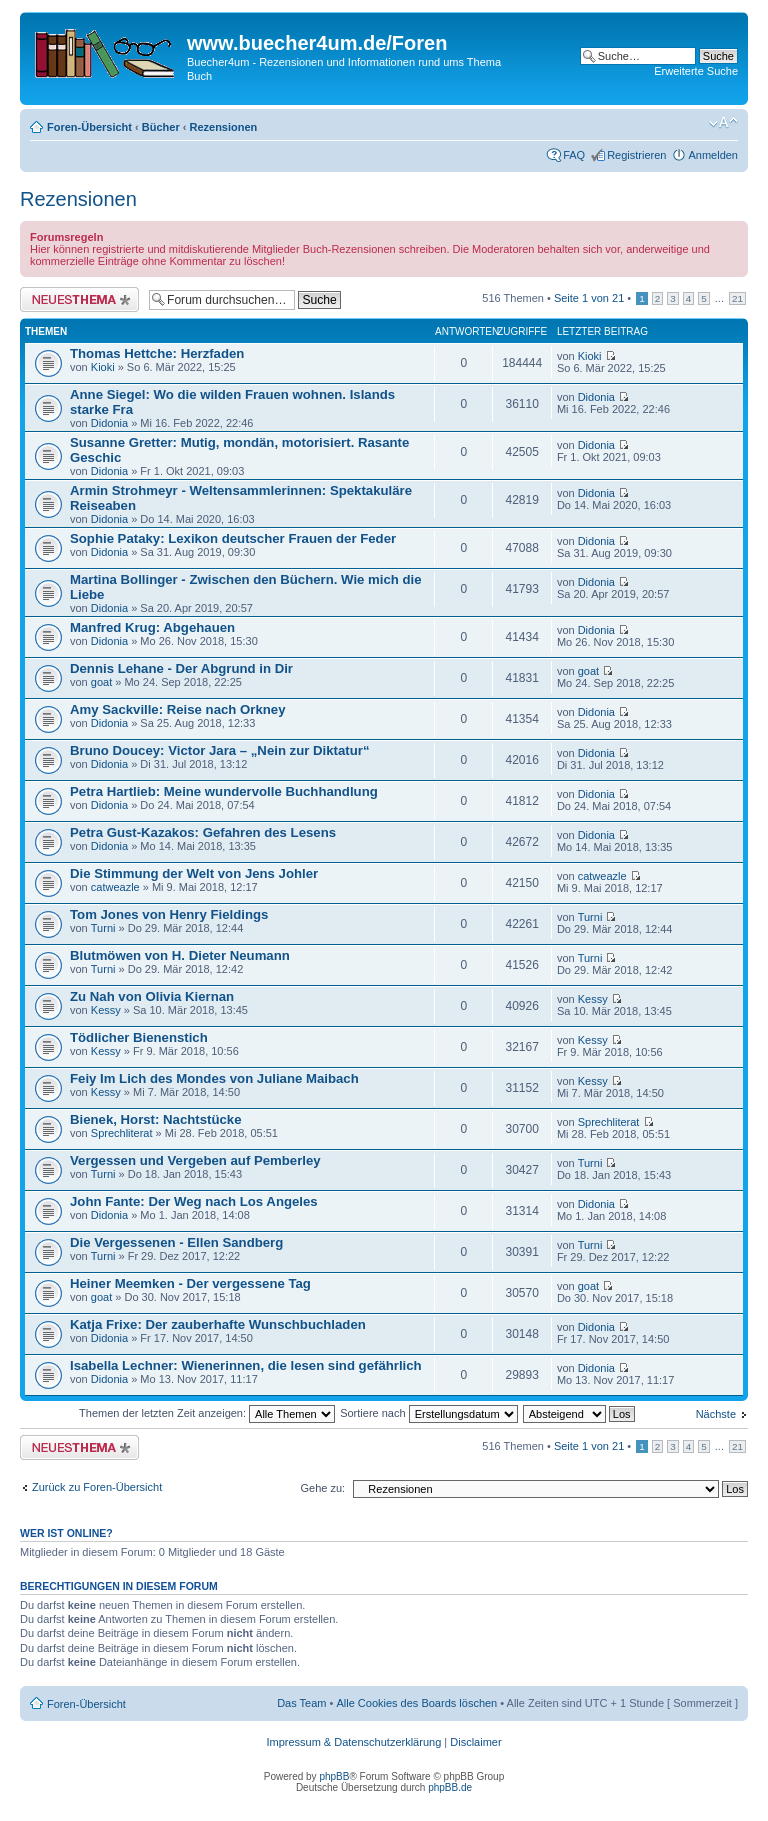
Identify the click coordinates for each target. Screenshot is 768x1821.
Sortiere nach (428, 1413)
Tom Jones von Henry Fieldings (169, 914)
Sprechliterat (122, 1133)
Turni (103, 928)
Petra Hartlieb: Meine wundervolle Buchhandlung (224, 791)
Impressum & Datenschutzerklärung (353, 1742)
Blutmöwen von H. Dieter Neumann (180, 955)
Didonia (109, 423)
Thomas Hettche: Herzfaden (157, 353)
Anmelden (713, 155)
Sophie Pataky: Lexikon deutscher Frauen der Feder (233, 538)
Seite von (589, 298)
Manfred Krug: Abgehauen (152, 627)
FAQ (574, 155)
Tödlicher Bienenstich (139, 1037)
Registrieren (636, 155)
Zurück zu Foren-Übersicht (97, 1487)
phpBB (334, 1776)
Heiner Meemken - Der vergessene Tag (190, 1283)
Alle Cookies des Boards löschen (416, 1703)
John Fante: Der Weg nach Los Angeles (194, 1201)
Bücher (161, 127)
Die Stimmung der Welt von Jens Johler (194, 873)
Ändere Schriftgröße (723, 123)
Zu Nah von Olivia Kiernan (152, 996)
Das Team (301, 1703)
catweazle (115, 887)
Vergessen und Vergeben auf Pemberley (195, 1160)
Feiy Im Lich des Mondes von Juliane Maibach (214, 1078)
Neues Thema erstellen (79, 299)
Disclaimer (475, 1742)
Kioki (103, 367)
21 (737, 298)
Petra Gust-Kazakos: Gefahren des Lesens (203, 832)
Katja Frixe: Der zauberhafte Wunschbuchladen (218, 1324)
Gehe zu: (322, 1488)
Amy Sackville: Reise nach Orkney (178, 709)
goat (101, 682)
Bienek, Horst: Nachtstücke (156, 1119)
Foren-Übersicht (89, 127)
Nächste (716, 1414)
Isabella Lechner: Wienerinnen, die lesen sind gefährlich (246, 1365)
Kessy (106, 1010)
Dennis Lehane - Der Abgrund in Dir (181, 668)
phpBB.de (450, 1787)
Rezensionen (223, 127)
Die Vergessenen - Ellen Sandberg (176, 1242)
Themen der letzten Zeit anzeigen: (207, 1413)
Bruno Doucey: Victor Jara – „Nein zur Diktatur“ (219, 750)
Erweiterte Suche (696, 71)
